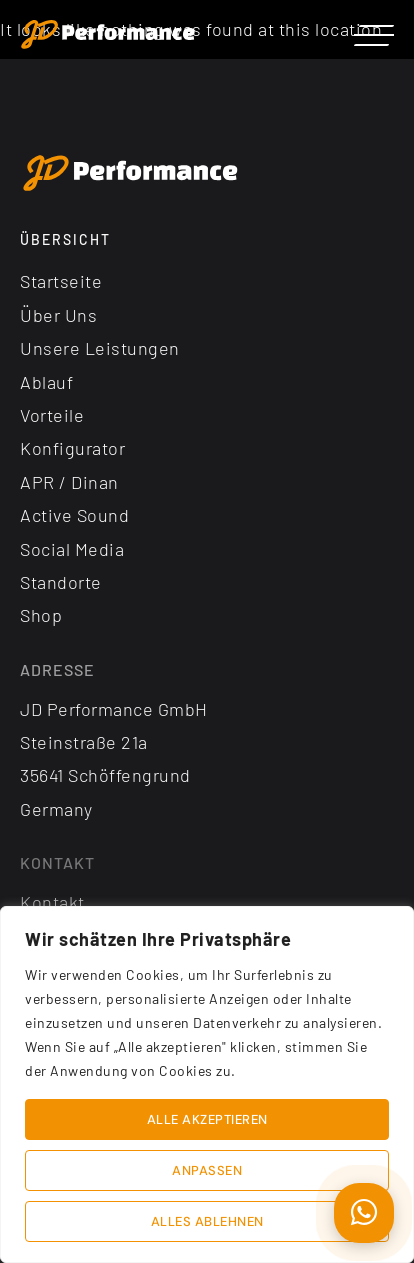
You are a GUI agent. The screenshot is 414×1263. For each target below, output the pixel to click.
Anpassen (207, 1170)
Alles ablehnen (207, 1221)
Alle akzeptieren (207, 1119)
